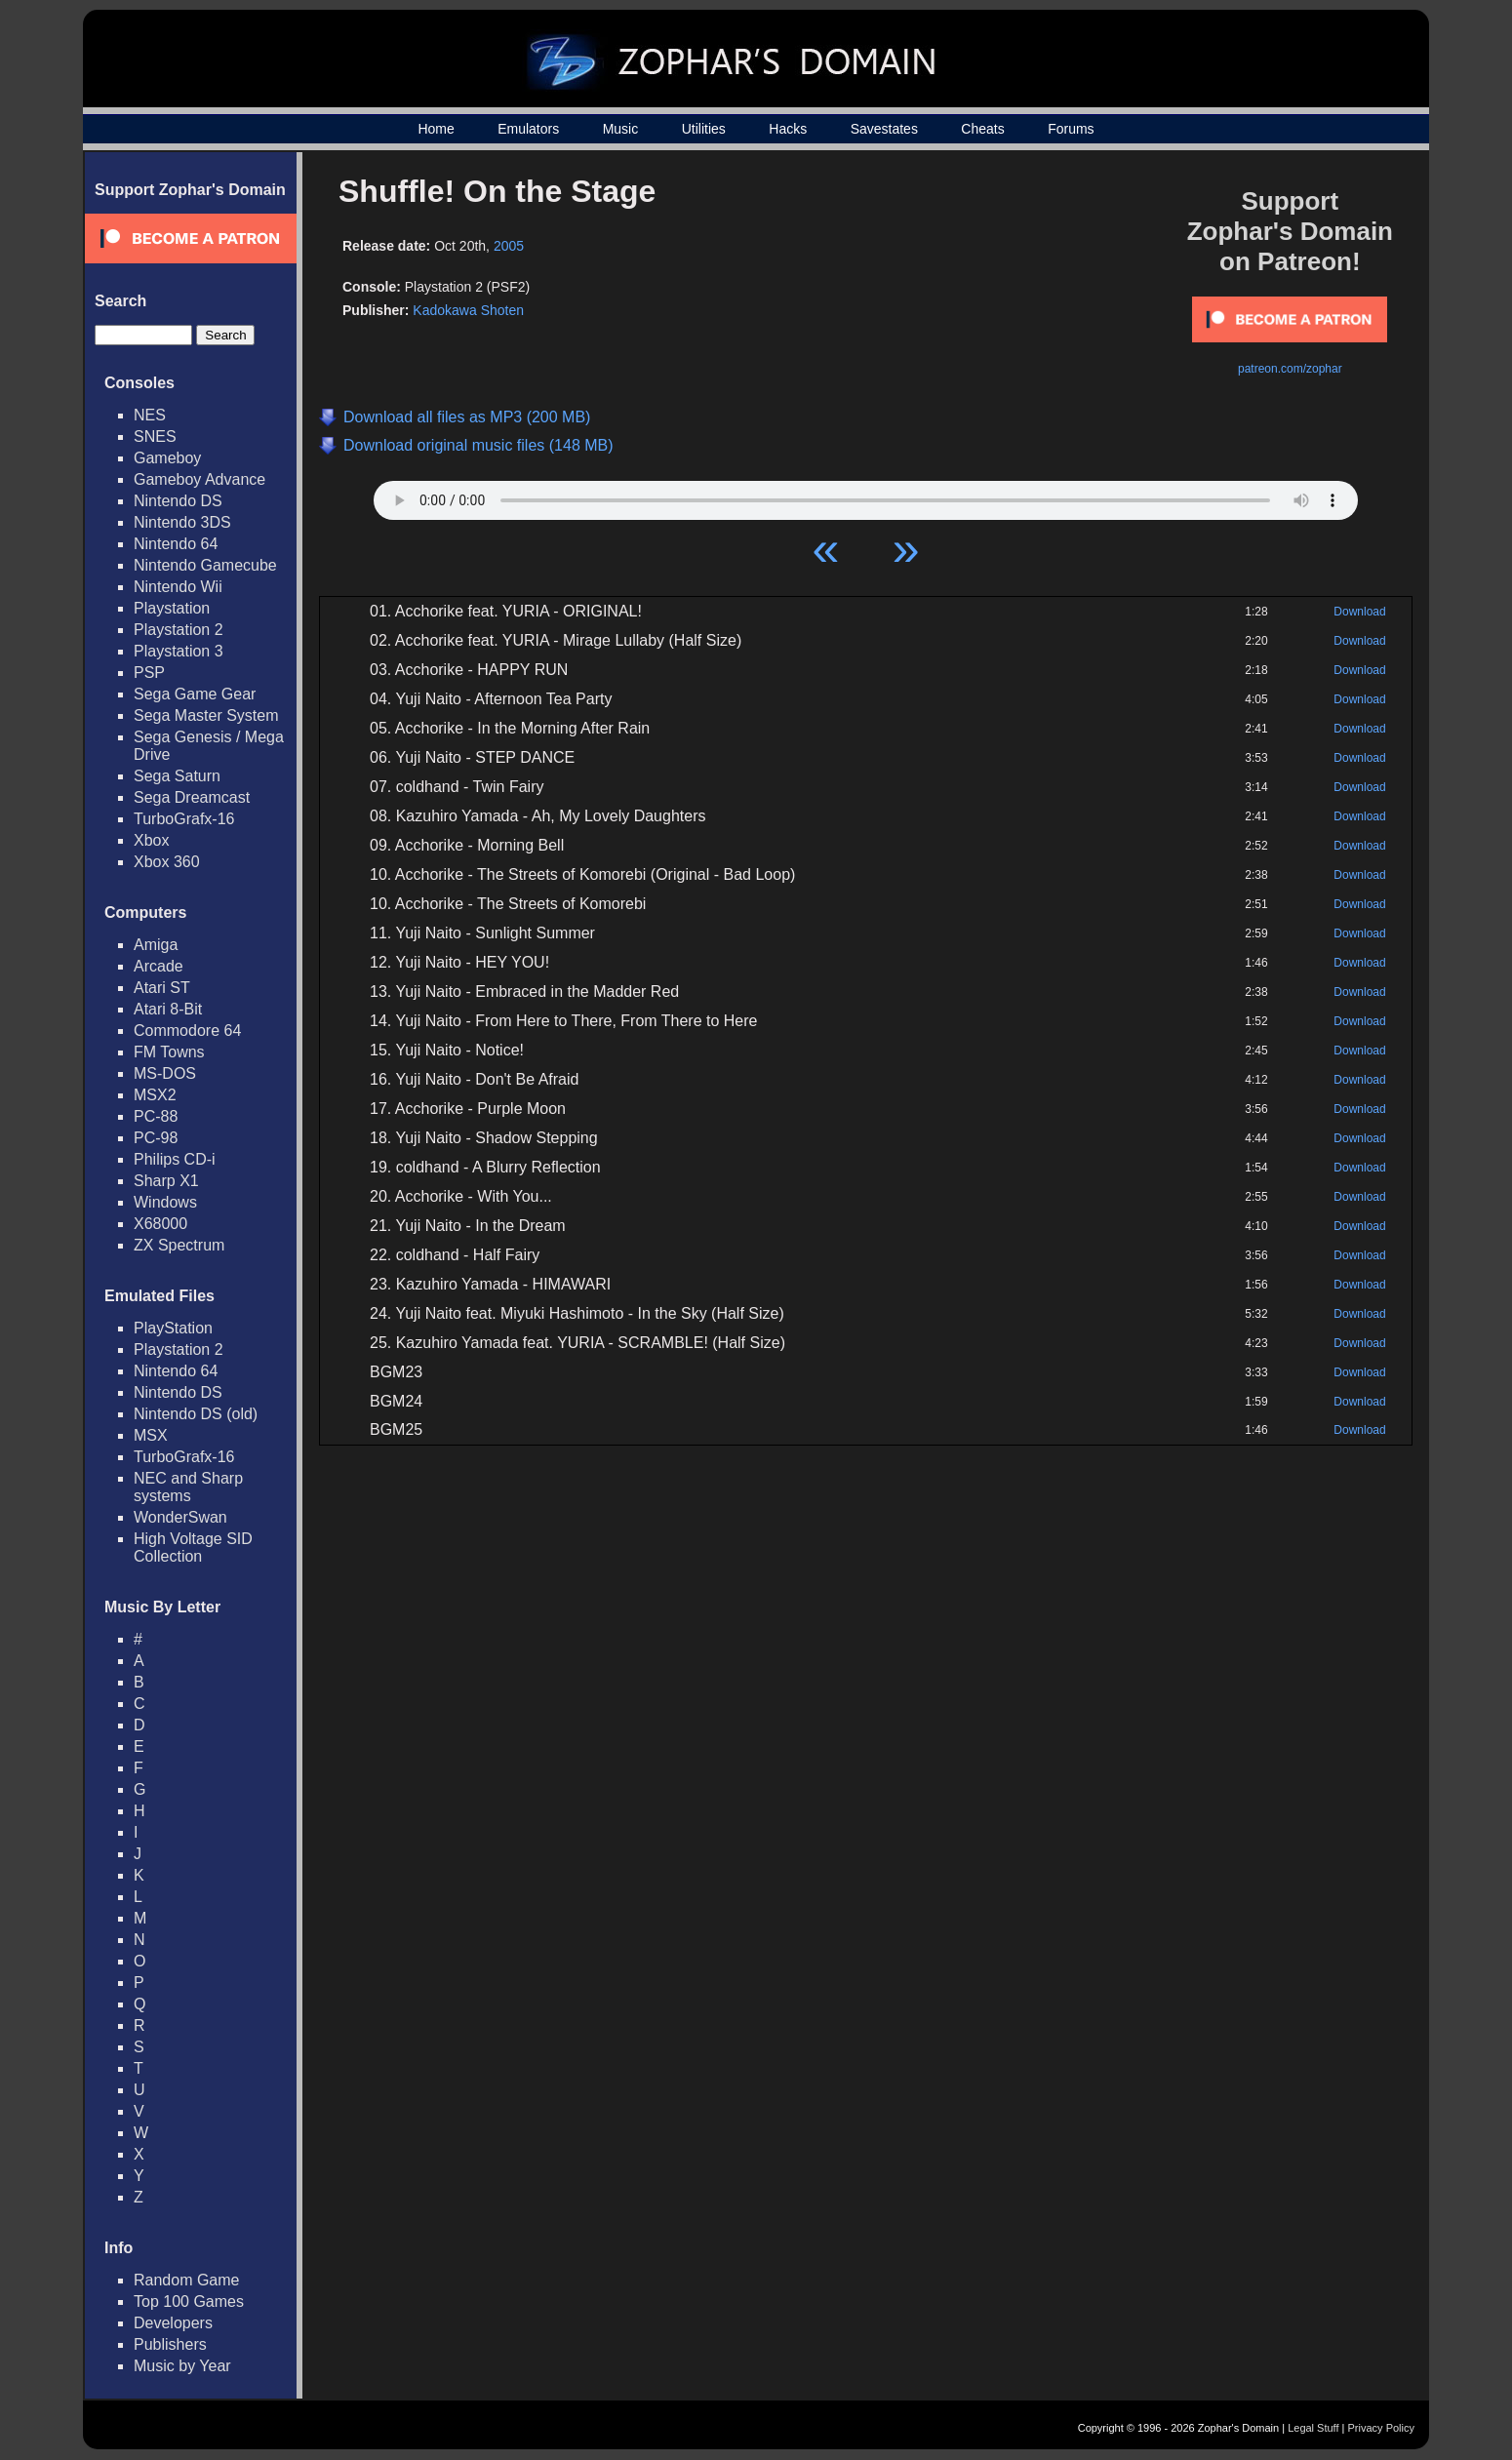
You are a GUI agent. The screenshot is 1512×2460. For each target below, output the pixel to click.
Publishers (170, 2344)
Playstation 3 (178, 651)
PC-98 (156, 1138)
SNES (155, 436)
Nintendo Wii (178, 586)
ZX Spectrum (179, 1245)
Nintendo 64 (176, 544)
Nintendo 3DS (182, 522)
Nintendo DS (178, 501)
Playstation (172, 608)
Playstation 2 (178, 629)
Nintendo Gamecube (205, 565)
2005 (509, 246)
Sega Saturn (177, 776)
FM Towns (169, 1052)
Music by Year (182, 2366)
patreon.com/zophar (1290, 369)
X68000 (160, 1223)
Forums (1071, 129)
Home (436, 129)
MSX (151, 1435)
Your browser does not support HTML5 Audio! (866, 495)
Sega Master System (206, 715)
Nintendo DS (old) (196, 1414)
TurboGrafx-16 (184, 819)
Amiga (156, 944)
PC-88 (156, 1116)
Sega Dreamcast (192, 797)
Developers (173, 2323)
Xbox (151, 840)
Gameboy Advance (199, 479)
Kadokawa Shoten (468, 310)
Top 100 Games (189, 2301)
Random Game (187, 2280)
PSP (149, 672)
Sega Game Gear (195, 694)
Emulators (528, 129)
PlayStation (173, 1328)
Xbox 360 (167, 861)
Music (621, 129)
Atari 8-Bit (168, 1009)
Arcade (158, 966)
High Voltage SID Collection (193, 1547)
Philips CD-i (175, 1159)
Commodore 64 (187, 1030)
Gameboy (167, 458)
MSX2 (155, 1095)
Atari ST (162, 987)
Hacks (788, 129)
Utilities (704, 129)
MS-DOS (165, 1073)
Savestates (884, 129)
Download (1359, 611)
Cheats (982, 129)
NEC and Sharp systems (188, 1487)
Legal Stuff (1313, 2428)
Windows (165, 1202)
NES (150, 415)
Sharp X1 (166, 1180)
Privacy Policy (1381, 2428)
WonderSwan (180, 1517)
